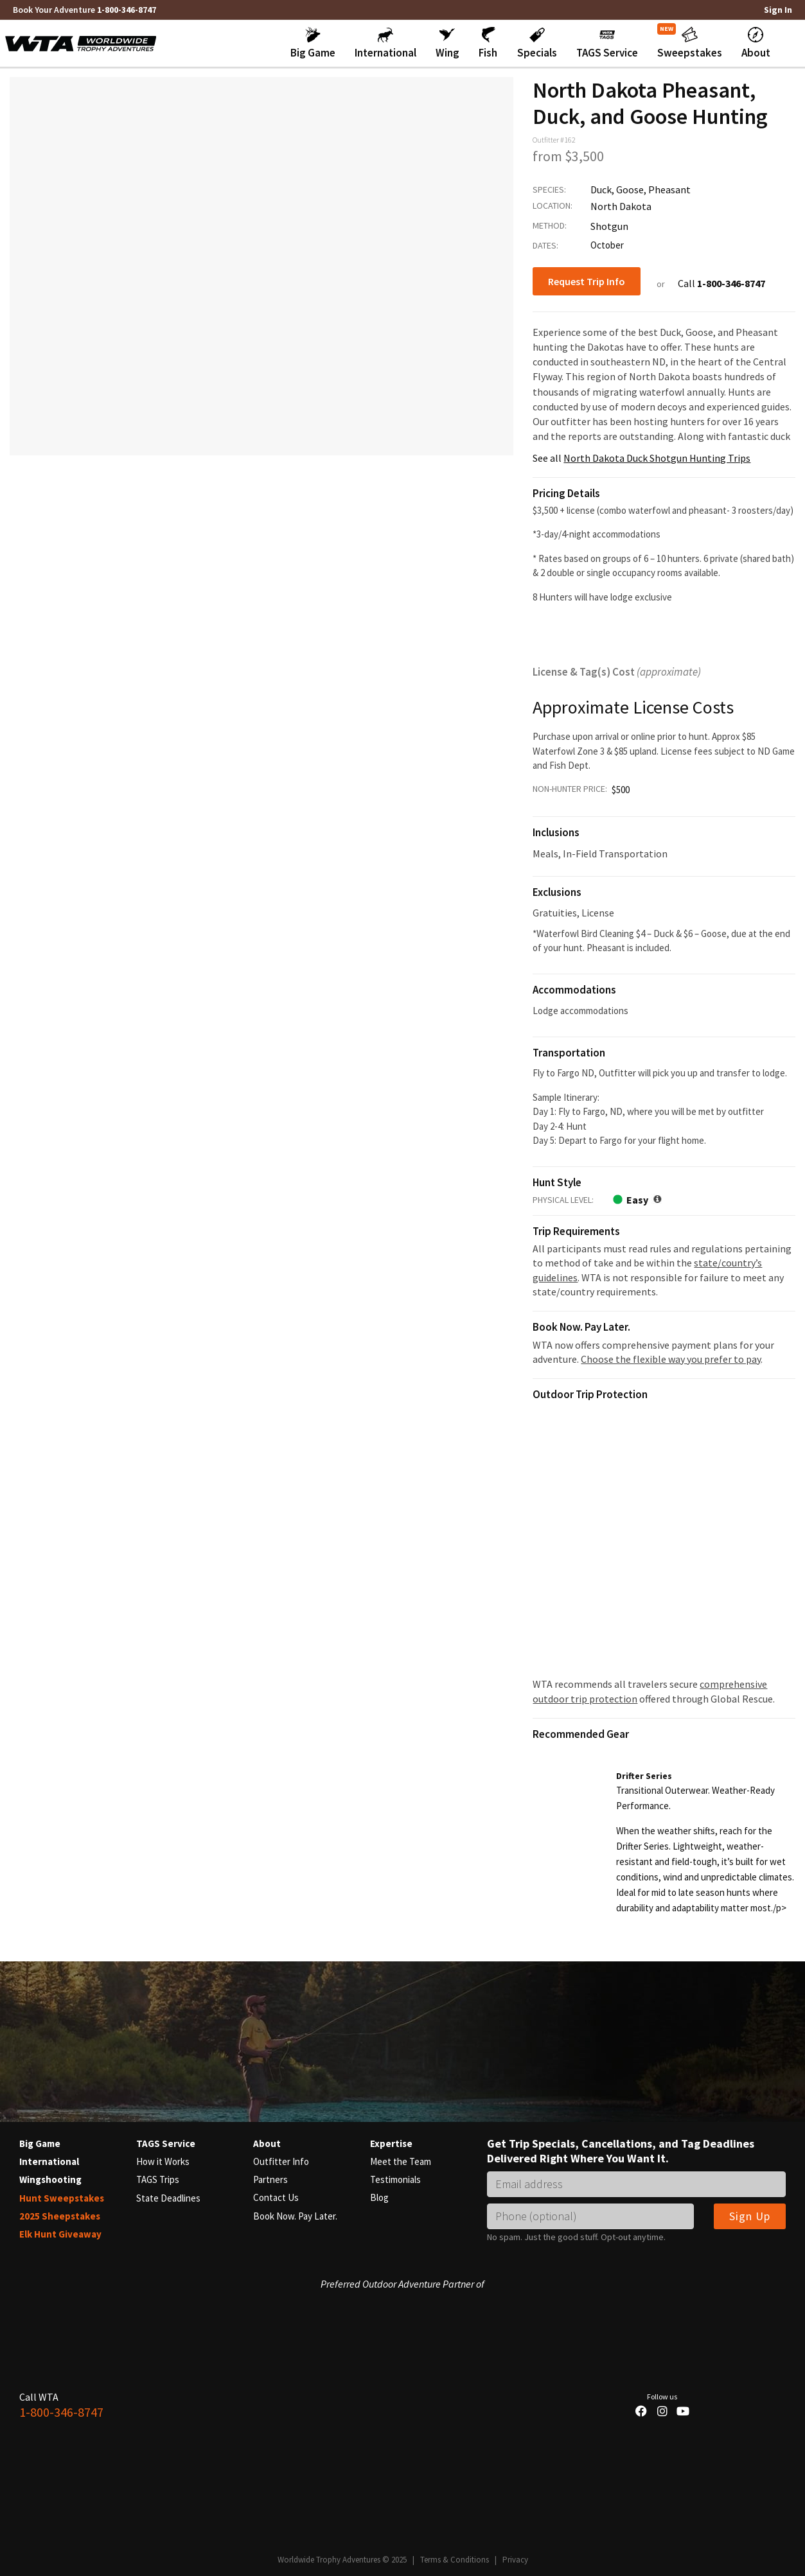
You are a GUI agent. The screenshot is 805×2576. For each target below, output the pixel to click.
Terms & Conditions (454, 2557)
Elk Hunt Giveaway (60, 2233)
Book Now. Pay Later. (295, 2215)
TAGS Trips (157, 2179)
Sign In (778, 9)
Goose (630, 188)
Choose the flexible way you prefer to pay (671, 1358)
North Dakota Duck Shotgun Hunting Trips (656, 457)
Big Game (39, 2143)
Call (721, 282)
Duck (601, 188)
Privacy (515, 2557)
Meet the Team (400, 2161)
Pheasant (669, 188)
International (49, 2161)
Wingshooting (50, 2179)
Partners (270, 2179)
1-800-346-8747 (126, 9)
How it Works (163, 2161)
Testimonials (395, 2179)
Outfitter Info (281, 2161)
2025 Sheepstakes (59, 2215)
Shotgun (609, 225)
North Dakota (620, 205)
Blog (379, 2197)
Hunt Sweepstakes (61, 2197)
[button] (313, 42)
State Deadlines (168, 2197)
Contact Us (276, 2197)
